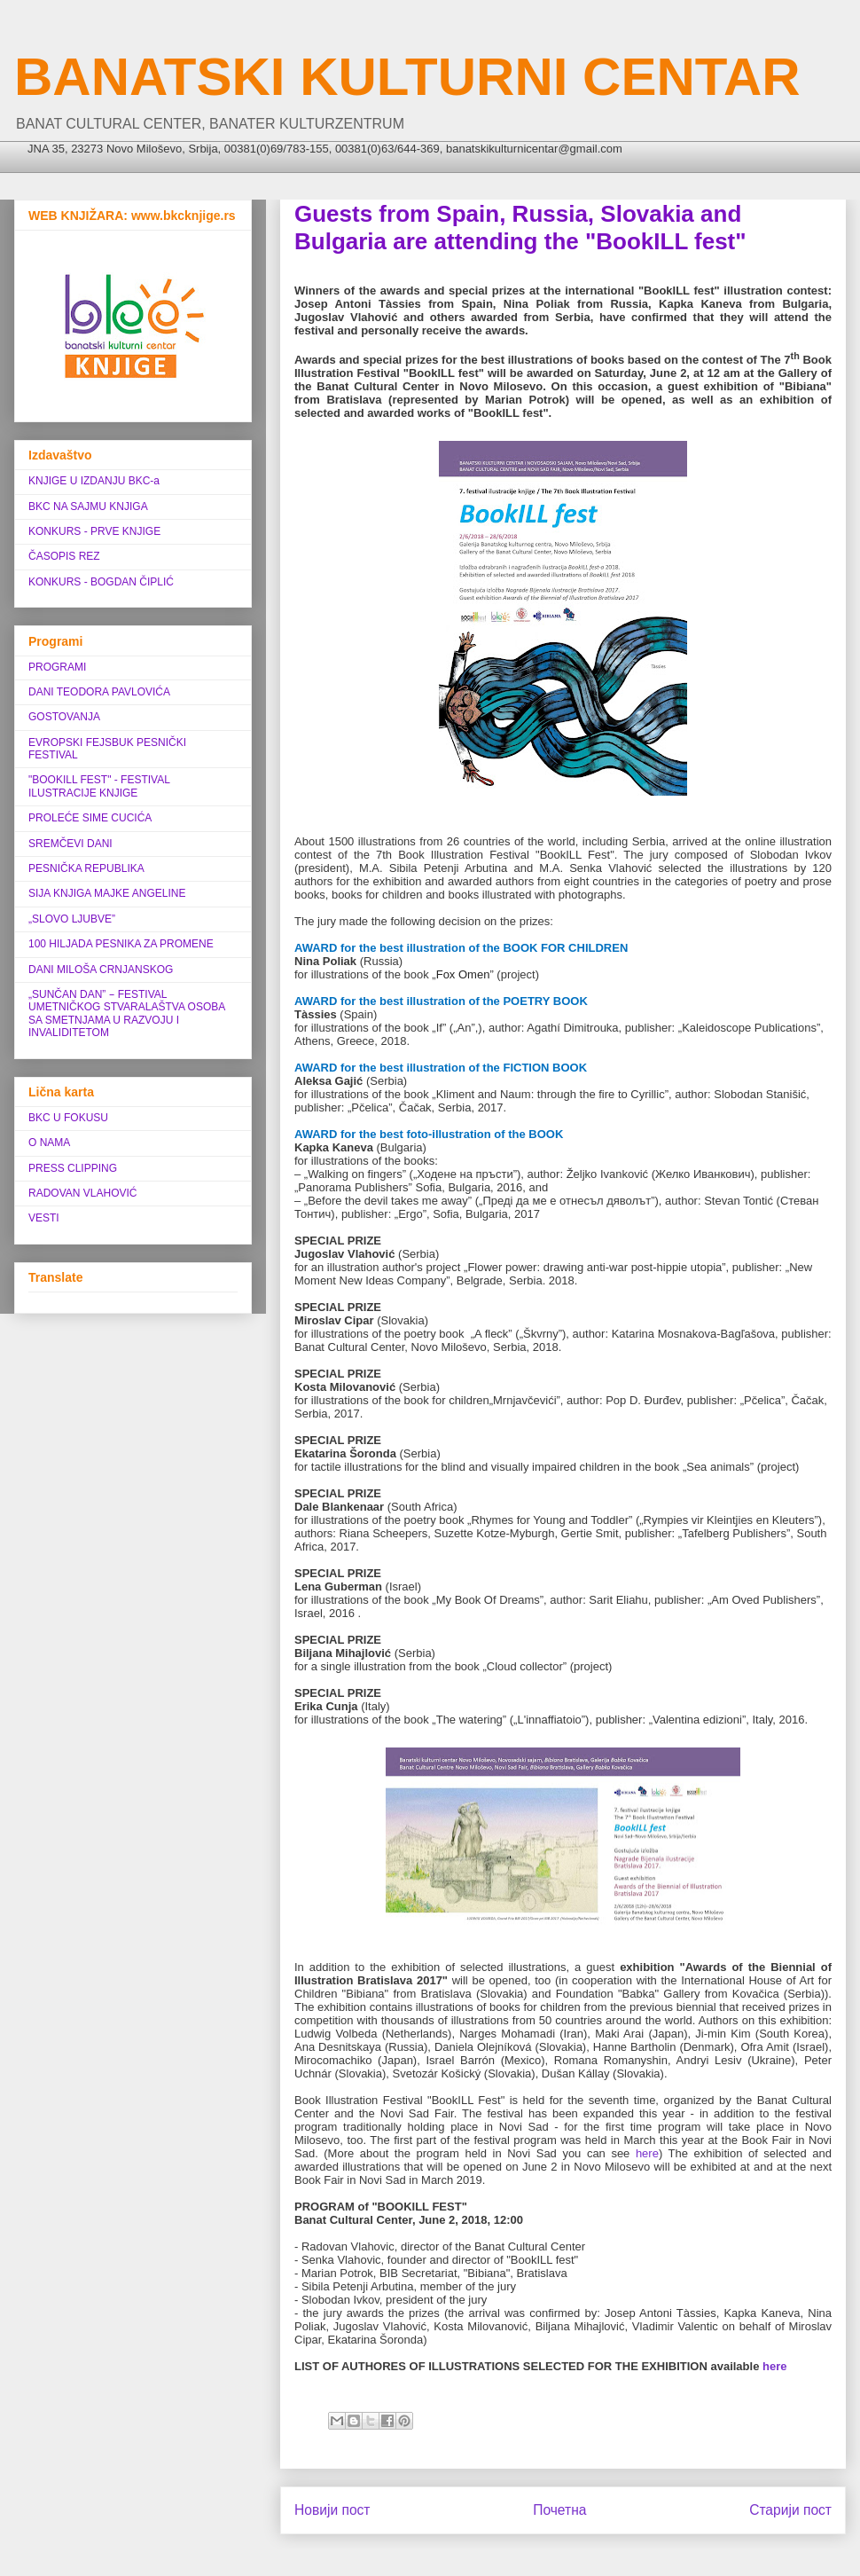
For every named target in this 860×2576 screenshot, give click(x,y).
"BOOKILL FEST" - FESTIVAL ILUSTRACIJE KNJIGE (98, 786)
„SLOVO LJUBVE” (71, 919)
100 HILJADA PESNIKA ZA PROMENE (121, 944)
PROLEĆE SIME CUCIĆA (90, 818)
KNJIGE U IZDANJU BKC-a (94, 481)
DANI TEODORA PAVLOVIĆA (99, 692)
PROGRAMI (57, 667)
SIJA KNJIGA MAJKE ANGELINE (106, 893)
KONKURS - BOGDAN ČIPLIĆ (101, 582)
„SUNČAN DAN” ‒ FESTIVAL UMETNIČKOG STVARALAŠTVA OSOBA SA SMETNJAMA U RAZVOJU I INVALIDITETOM (126, 1013)
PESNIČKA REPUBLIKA (86, 868)
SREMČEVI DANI (70, 843)
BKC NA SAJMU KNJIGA (88, 506)
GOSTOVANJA (64, 717)
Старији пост (790, 2509)
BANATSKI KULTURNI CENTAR (407, 76)
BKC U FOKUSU (68, 1117)
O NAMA (49, 1142)
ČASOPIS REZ (64, 556)
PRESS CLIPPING (72, 1168)
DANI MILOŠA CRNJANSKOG (100, 969)
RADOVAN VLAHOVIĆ (82, 1193)
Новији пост (332, 2509)
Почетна (559, 2509)
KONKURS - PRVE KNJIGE (94, 531)
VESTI (43, 1218)
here (647, 2153)
